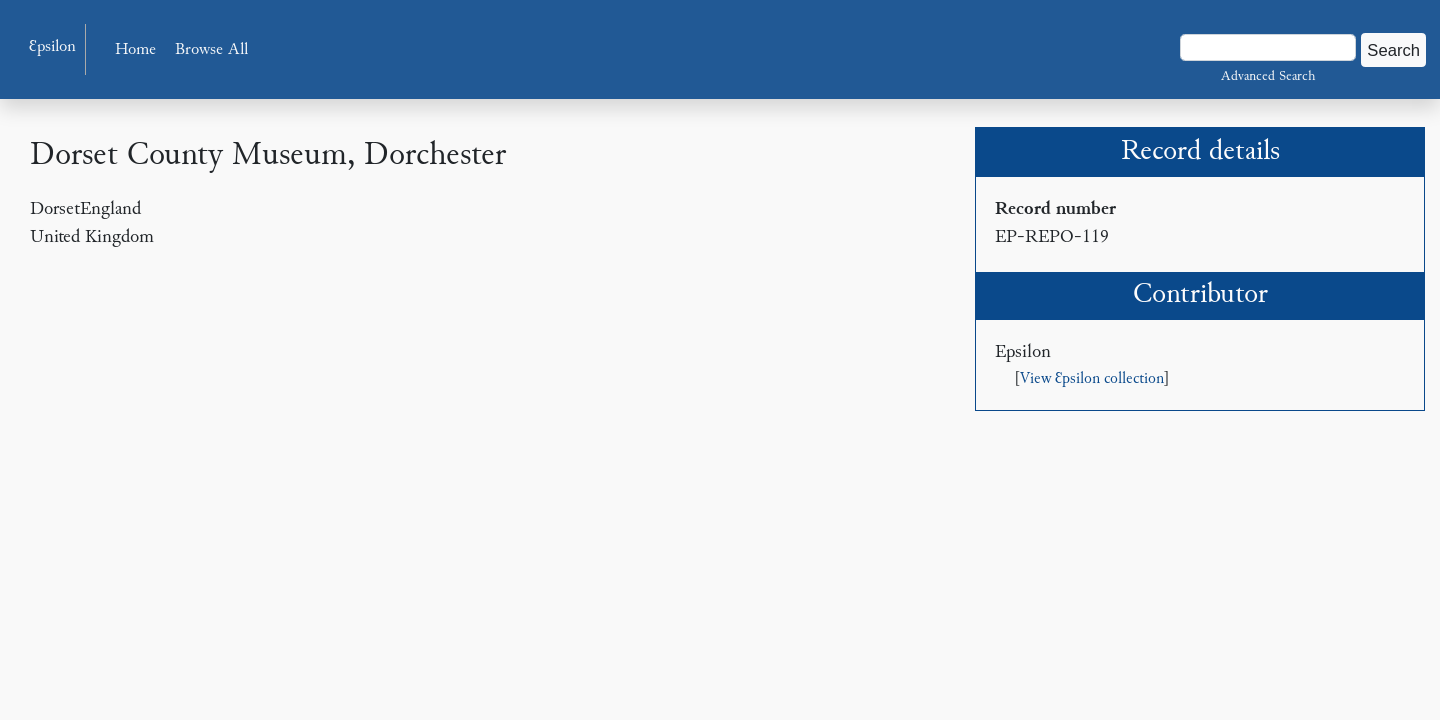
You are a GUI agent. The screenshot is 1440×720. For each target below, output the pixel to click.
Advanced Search (1268, 77)
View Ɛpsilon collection (1092, 379)
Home (135, 50)
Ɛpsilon (52, 47)
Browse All (211, 50)
